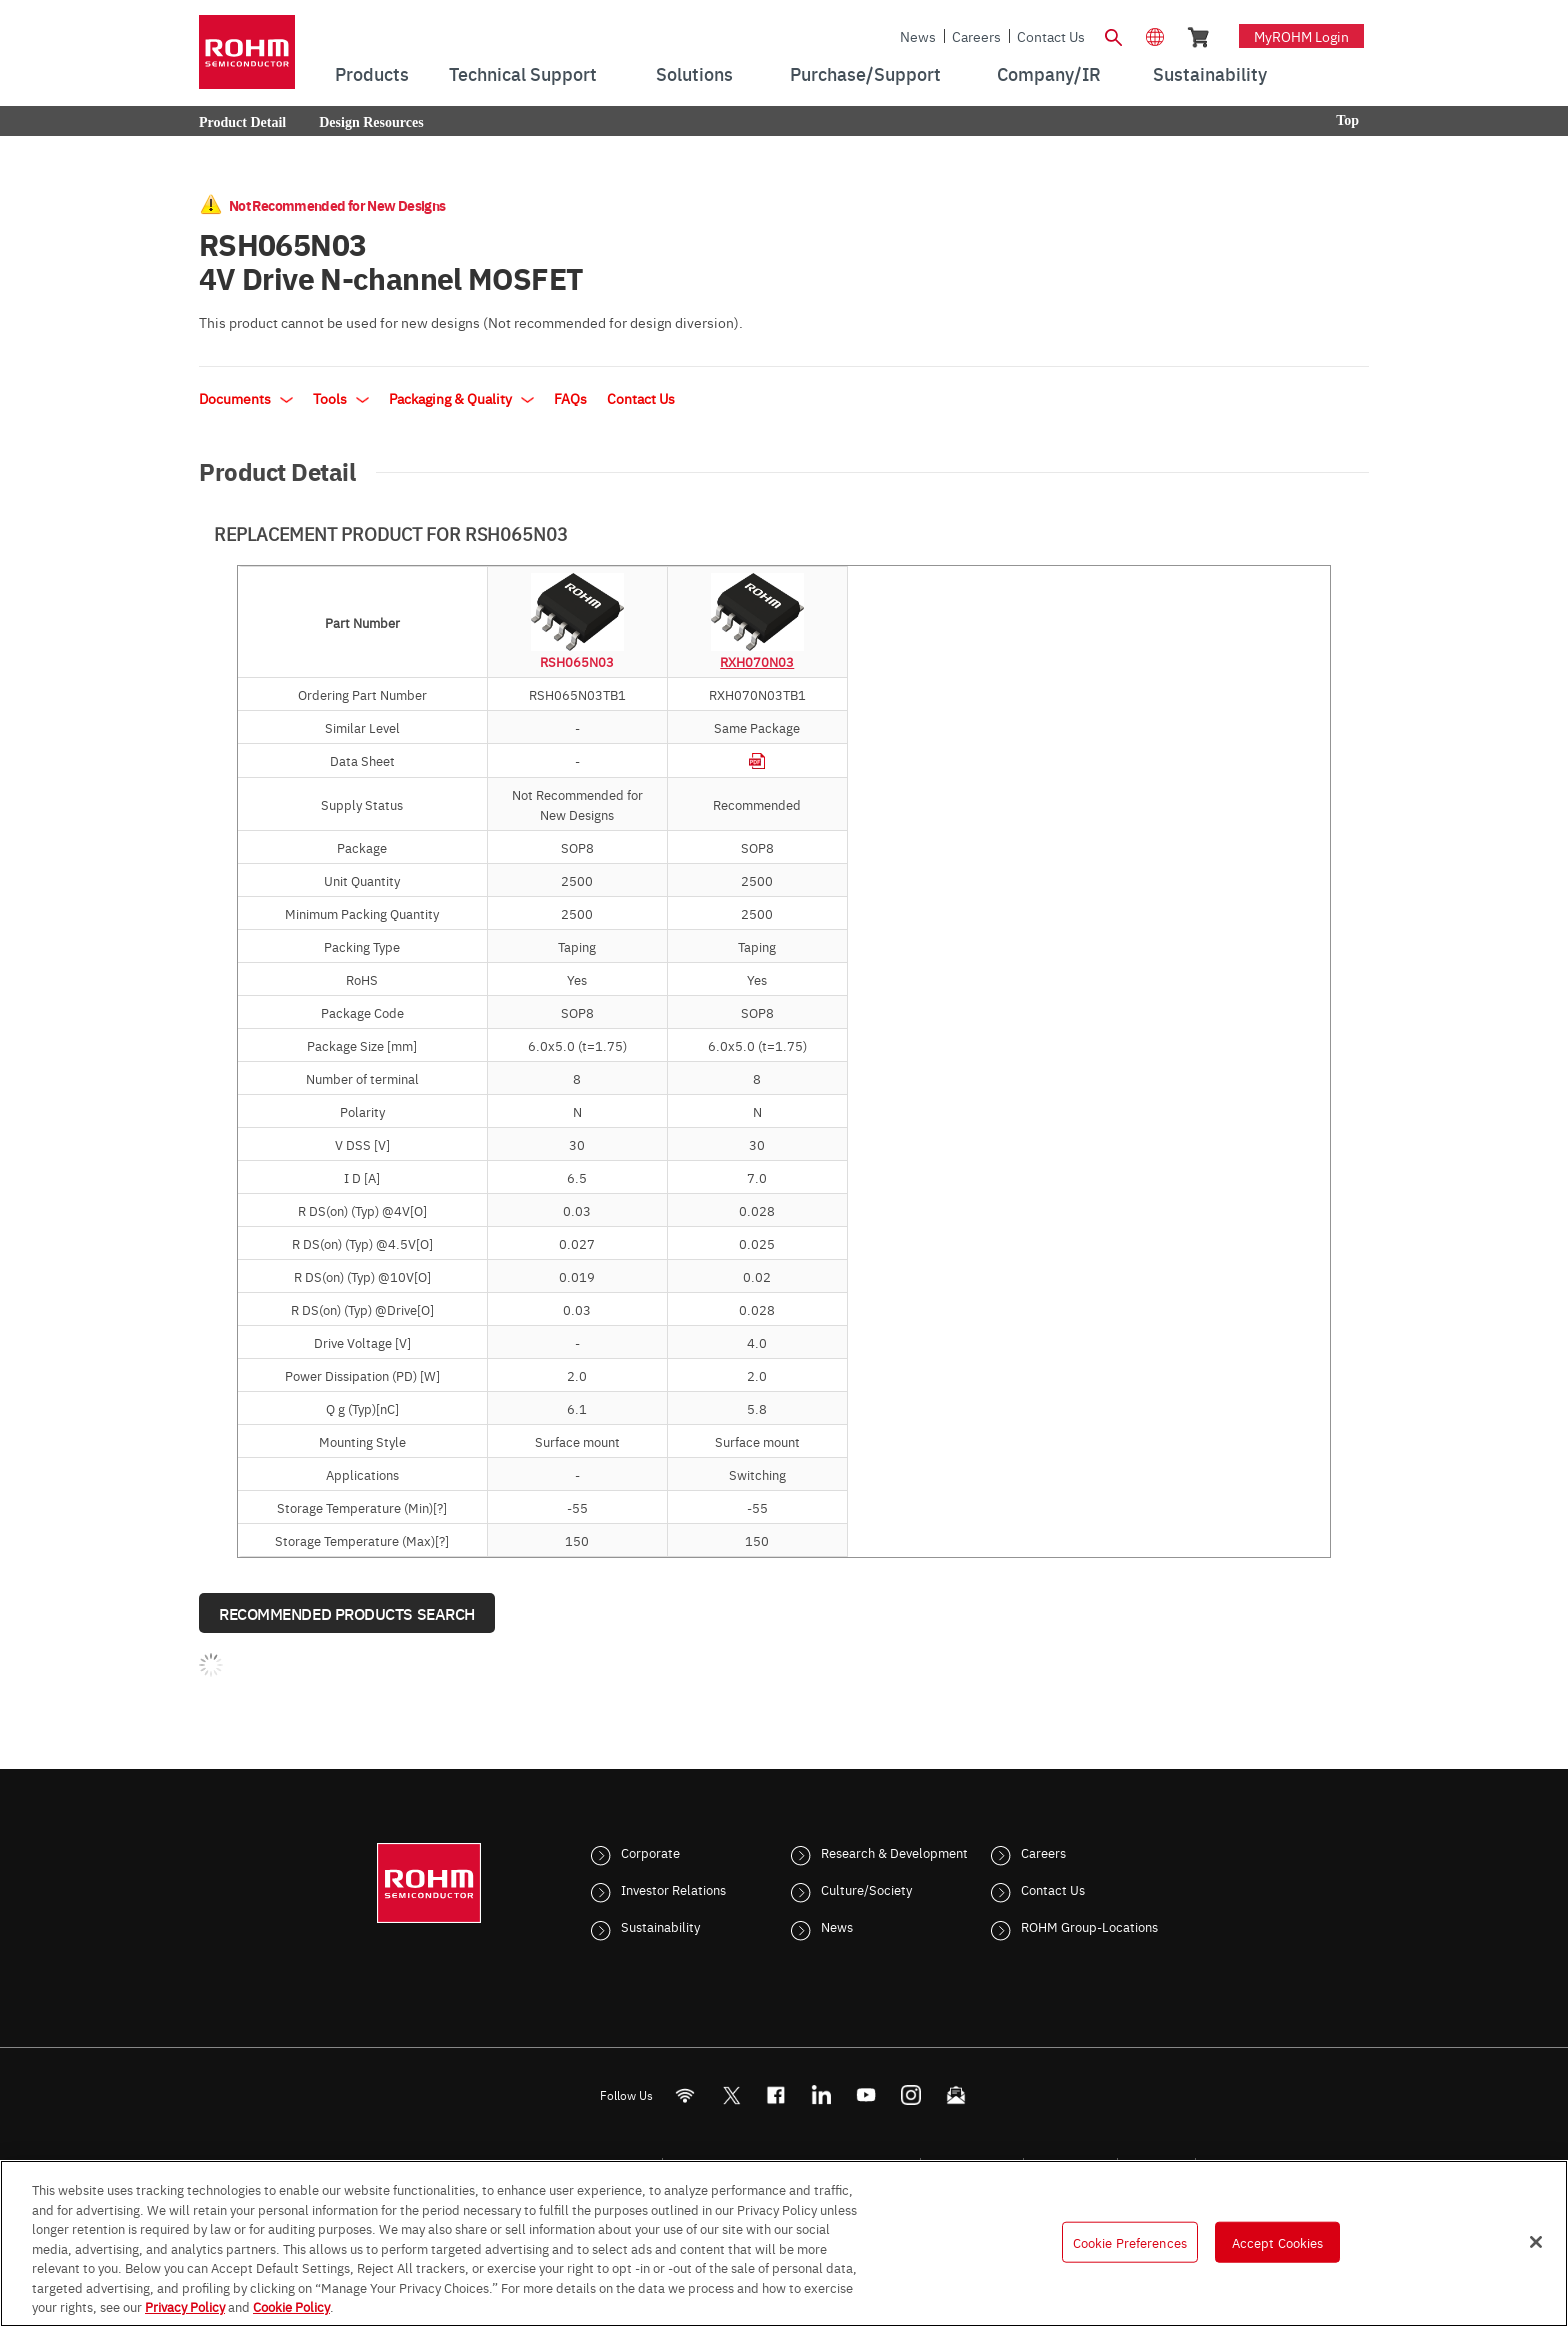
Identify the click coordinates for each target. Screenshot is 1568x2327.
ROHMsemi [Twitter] (731, 2095)
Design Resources (371, 122)
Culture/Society (866, 1889)
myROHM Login (1301, 36)
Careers (976, 36)
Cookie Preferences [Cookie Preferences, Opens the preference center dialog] (1130, 2241)
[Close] (1536, 2242)
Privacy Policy (185, 2306)
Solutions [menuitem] (694, 73)
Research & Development (894, 1852)
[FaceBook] (776, 2095)
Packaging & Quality (461, 398)
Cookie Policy (291, 2306)
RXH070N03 (757, 661)
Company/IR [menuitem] (1049, 73)
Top (1347, 120)
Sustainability (660, 1926)
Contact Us (1051, 36)
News (918, 36)
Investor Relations (673, 1889)
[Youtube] (866, 2095)
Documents (246, 398)
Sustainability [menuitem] (1210, 73)
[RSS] (685, 2095)
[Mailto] (956, 2095)
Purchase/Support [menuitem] (865, 73)
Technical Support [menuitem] (523, 73)
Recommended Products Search (347, 1613)
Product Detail (242, 122)
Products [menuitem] (372, 73)
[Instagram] (911, 2095)
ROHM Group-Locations (1089, 1926)
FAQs (570, 398)
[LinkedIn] (821, 2095)
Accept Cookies (1278, 2241)
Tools (341, 398)
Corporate (650, 1852)
